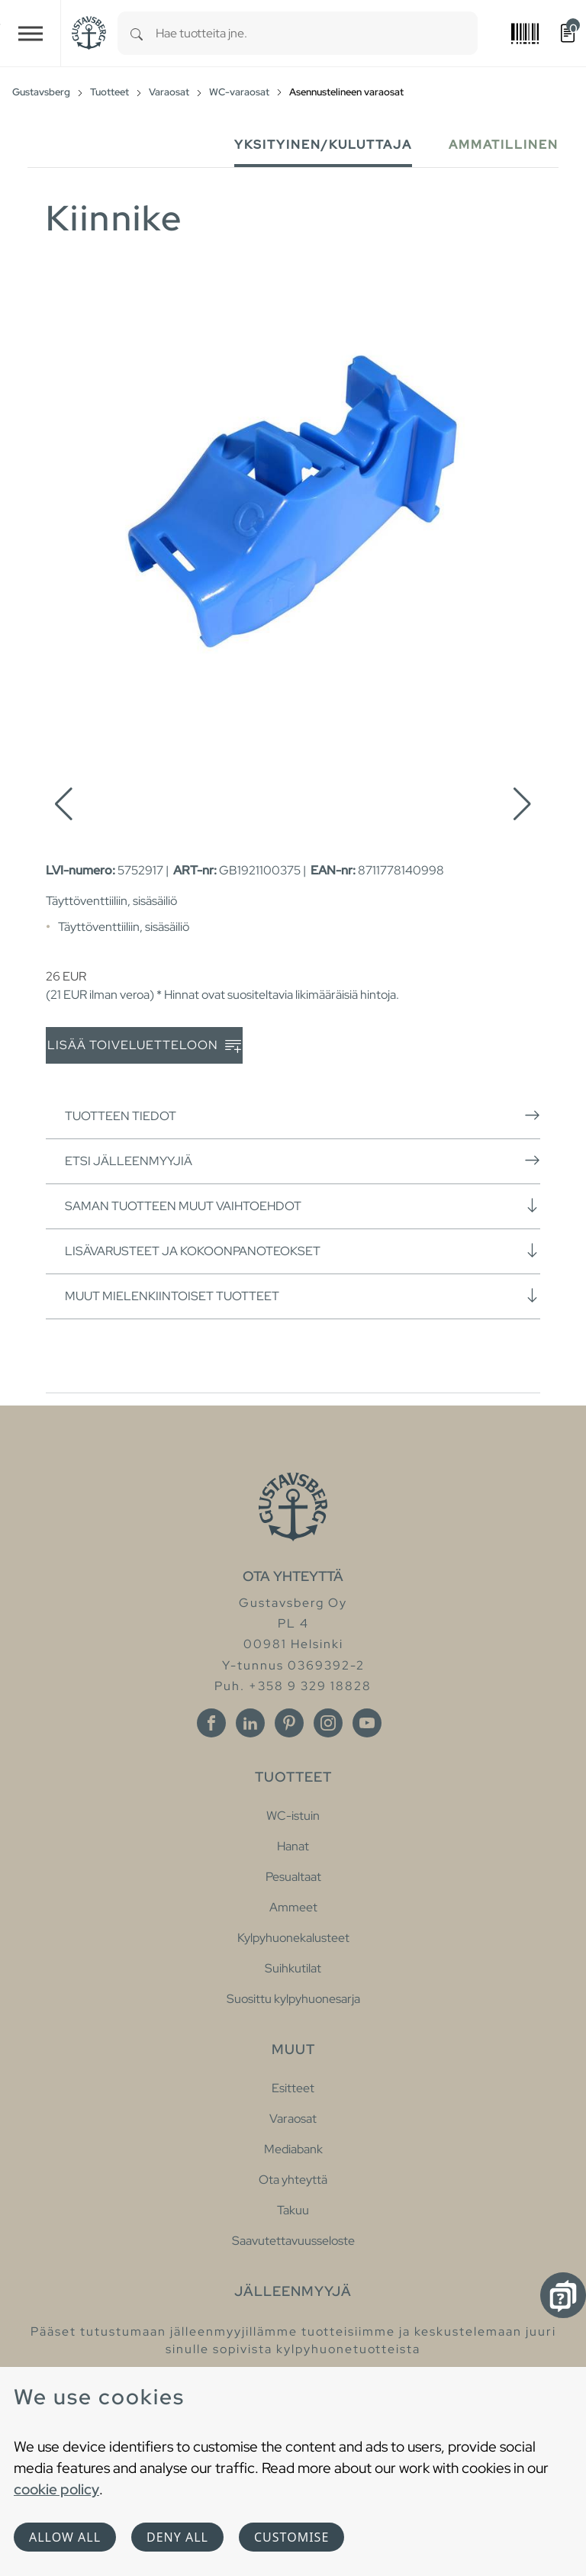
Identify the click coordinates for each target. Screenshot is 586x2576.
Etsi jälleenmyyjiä (302, 1160)
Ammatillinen (504, 145)
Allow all (65, 2537)
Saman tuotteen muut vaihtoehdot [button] (302, 1205)
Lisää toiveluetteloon (144, 1046)
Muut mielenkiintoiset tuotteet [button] (302, 1295)
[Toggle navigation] (30, 33)
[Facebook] (211, 1722)
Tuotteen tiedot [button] (302, 1115)
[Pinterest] (289, 1722)
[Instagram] (328, 1722)
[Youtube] (367, 1722)
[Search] (137, 33)
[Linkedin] (250, 1722)
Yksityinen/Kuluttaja (323, 145)
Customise (291, 2537)
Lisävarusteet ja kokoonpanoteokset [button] (302, 1250)
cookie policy (56, 2489)
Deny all (177, 2537)
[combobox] (317, 33)
